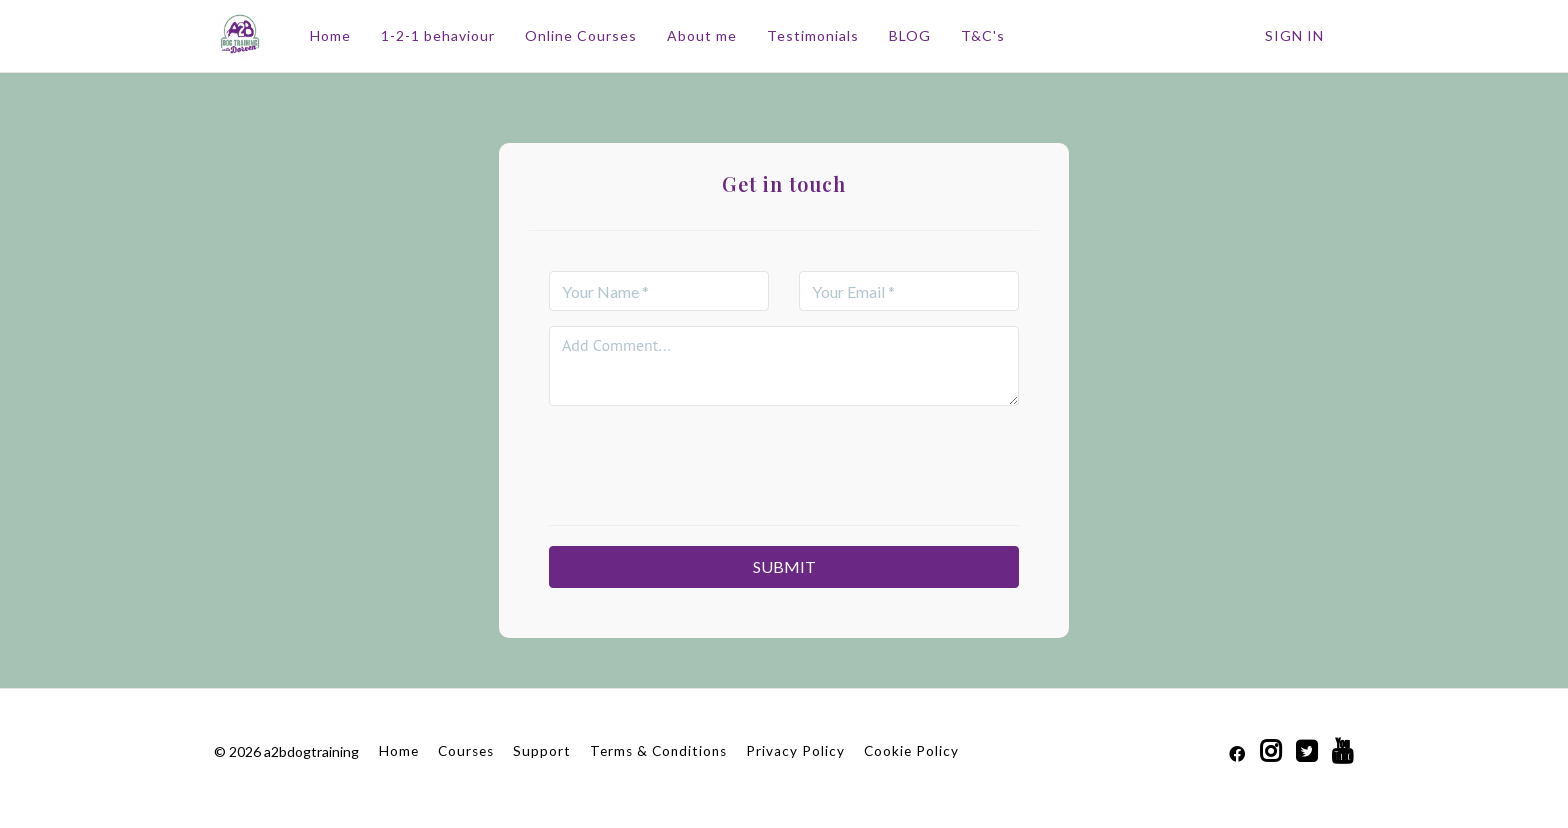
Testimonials (812, 35)
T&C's (982, 35)
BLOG (909, 35)
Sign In (1294, 35)
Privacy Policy (795, 751)
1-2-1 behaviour (437, 35)
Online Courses (580, 35)
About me (701, 35)
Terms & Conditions (658, 751)
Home (329, 35)
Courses (466, 751)
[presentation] (784, 460)
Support (542, 751)
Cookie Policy (911, 751)
